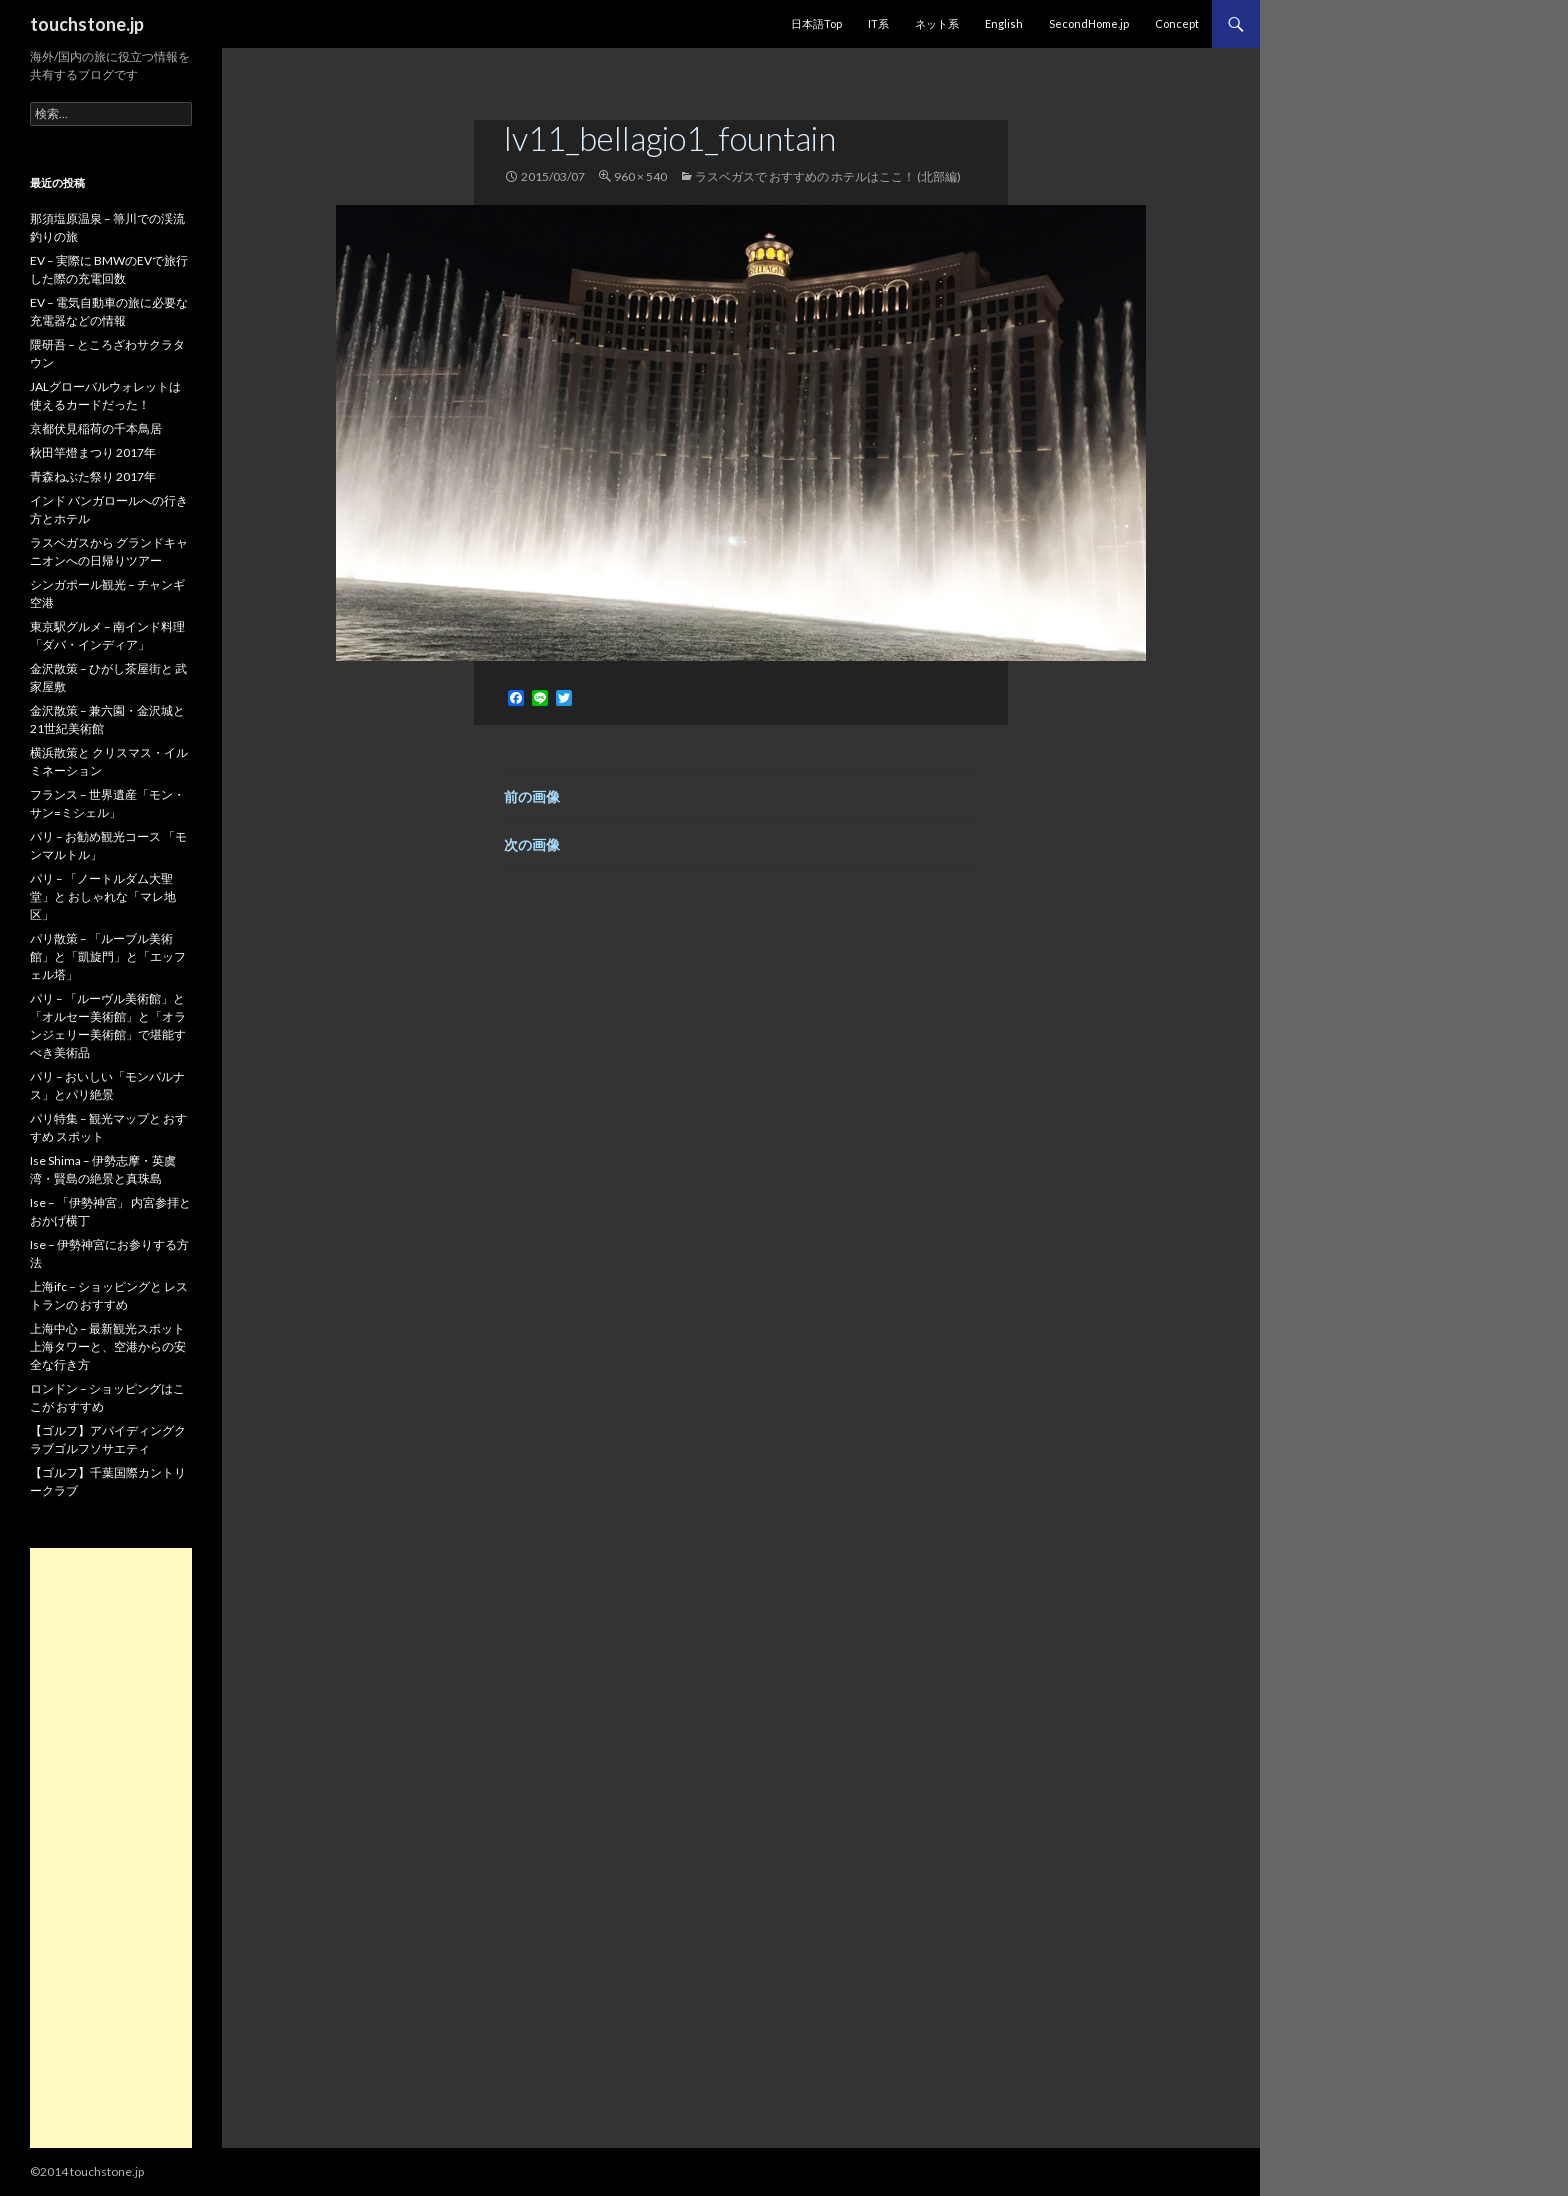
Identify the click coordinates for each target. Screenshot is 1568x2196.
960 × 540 (640, 176)
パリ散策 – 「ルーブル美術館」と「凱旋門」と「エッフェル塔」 (108, 956)
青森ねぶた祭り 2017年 (93, 476)
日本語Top (816, 23)
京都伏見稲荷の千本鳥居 (96, 428)
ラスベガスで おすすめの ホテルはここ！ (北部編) (828, 176)
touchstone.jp (87, 24)
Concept (1177, 23)
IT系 (878, 23)
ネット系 (937, 23)
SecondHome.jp (1089, 23)
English (1004, 23)
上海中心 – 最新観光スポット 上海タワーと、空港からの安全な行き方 (108, 1346)
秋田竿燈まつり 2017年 (93, 452)
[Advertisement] (111, 1848)
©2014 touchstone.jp (87, 2171)
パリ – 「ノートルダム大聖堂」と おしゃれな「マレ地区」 (103, 896)
